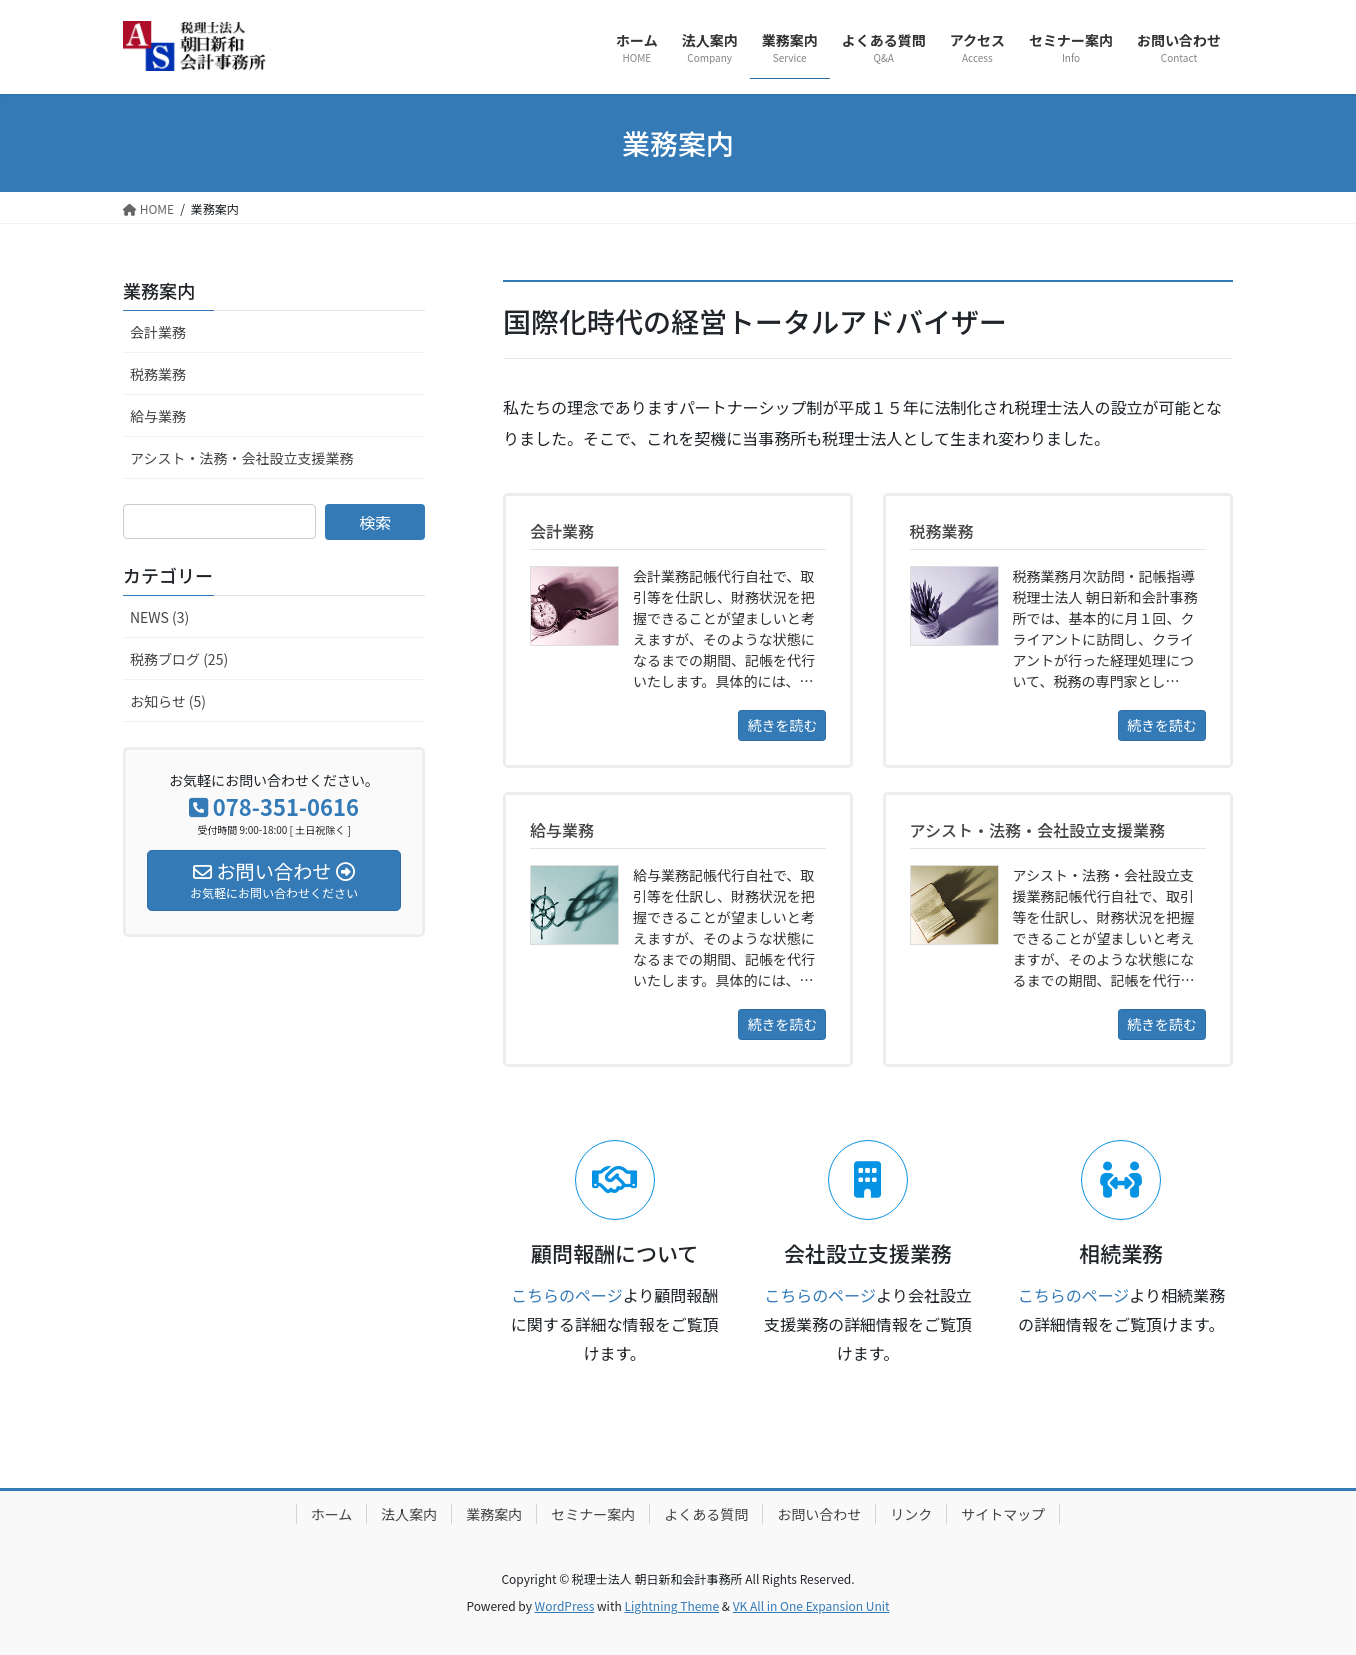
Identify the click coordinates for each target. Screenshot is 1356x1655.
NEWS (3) (159, 617)
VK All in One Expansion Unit (811, 1605)
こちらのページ (567, 1295)
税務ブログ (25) (179, 659)
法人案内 (409, 1514)
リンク (911, 1514)
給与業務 (158, 416)
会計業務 (158, 332)
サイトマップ (1003, 1514)
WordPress (565, 1605)
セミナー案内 (593, 1514)
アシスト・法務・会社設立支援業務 (241, 458)
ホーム (332, 1514)
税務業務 (158, 374)
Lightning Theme (671, 1605)
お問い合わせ (819, 1514)
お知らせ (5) (168, 701)
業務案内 (159, 290)
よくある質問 (706, 1514)
